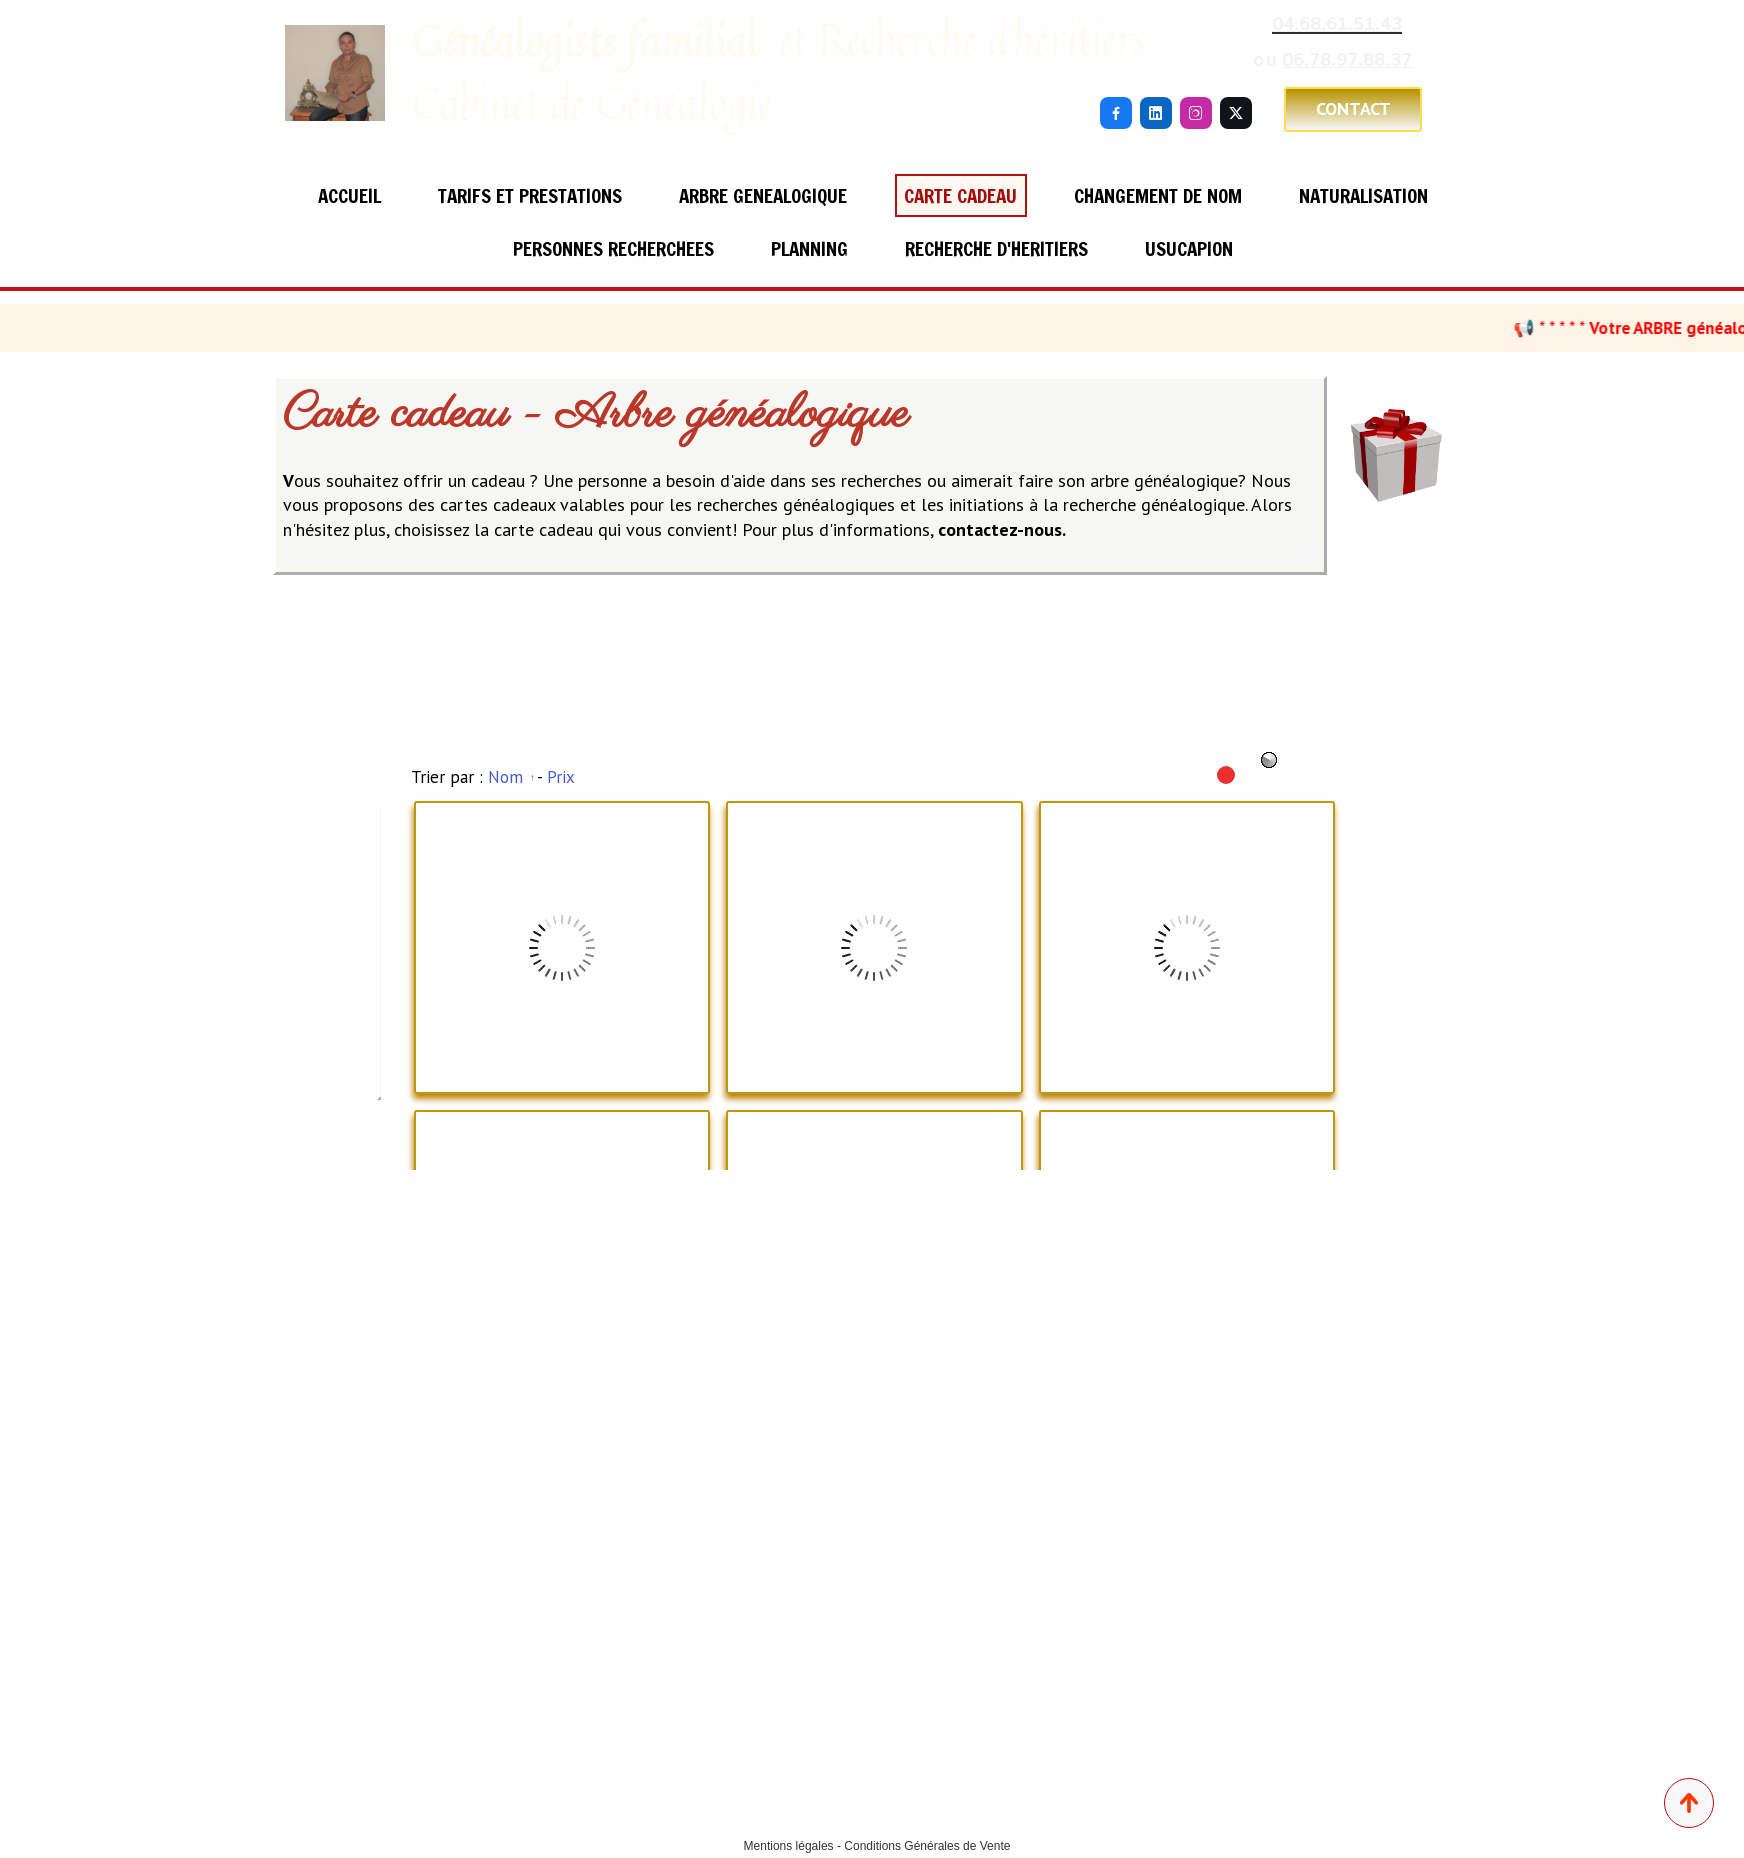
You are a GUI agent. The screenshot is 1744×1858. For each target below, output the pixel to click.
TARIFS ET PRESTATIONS (530, 195)
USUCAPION (1189, 248)
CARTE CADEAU (960, 195)
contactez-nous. (1002, 529)
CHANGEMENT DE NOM (1158, 195)
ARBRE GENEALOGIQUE (763, 195)
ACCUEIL (349, 195)
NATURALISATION (1363, 195)
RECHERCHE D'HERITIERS (996, 248)
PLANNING (809, 248)
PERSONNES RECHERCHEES (613, 248)
